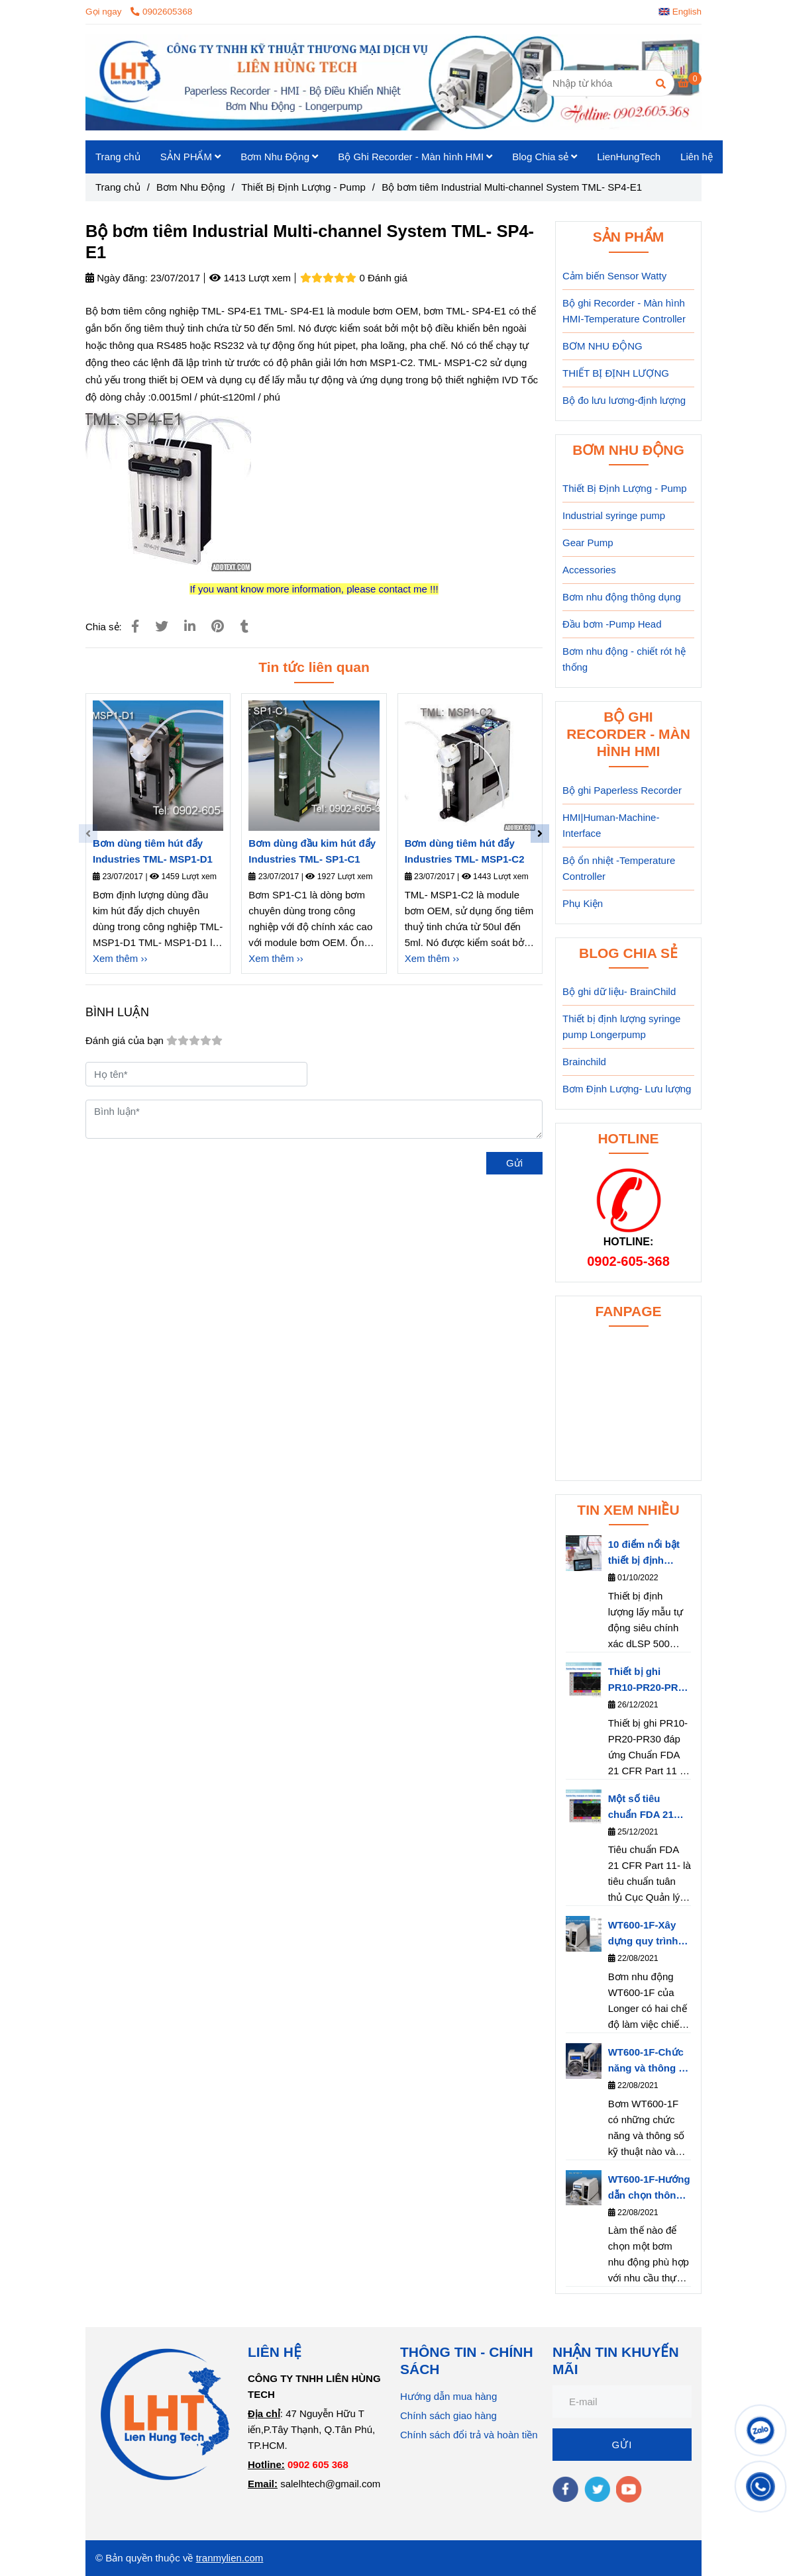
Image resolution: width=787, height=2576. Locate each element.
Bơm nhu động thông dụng (621, 596)
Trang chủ (117, 156)
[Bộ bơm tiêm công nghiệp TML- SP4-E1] (690, 82)
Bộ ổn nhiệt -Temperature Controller (618, 868)
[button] (683, 12)
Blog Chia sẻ (544, 156)
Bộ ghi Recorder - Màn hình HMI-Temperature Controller (624, 310)
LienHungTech (628, 156)
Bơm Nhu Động (279, 156)
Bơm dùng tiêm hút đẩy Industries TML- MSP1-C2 (465, 851)
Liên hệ (696, 156)
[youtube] (629, 2489)
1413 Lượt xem (250, 277)
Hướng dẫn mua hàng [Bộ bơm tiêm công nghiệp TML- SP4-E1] (448, 2396)
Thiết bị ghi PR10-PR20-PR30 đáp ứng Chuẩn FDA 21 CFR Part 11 (649, 1680)
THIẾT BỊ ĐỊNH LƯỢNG (615, 373)
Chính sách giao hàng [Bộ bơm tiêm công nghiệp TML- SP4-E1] (448, 2415)
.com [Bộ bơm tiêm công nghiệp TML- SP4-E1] (253, 2557)
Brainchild (584, 1061)
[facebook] (565, 2489)
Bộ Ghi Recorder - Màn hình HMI (415, 156)
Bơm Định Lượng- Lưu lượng (626, 1088)
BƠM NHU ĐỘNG (602, 346)
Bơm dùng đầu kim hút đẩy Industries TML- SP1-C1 (312, 851)
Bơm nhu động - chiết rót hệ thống (624, 659)
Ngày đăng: (116, 277)
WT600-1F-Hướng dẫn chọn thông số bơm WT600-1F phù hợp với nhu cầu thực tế (649, 2188)
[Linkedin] (190, 626)
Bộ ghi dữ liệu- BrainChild (619, 991)
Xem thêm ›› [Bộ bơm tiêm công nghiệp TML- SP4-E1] (120, 958)
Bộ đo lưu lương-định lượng (624, 400)
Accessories (589, 569)
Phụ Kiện (582, 903)
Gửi (514, 1163)
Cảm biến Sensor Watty (614, 275)
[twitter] (597, 2489)
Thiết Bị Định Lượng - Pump (624, 488)
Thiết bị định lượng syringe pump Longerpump (621, 1026)
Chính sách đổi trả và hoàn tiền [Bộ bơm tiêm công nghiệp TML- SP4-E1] (469, 2434)
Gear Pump (587, 542)
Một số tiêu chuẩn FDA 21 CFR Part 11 (641, 1808)
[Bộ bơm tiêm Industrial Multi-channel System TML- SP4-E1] (393, 82)
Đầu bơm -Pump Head (612, 624)
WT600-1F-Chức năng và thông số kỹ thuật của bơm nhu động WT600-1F (649, 2061)
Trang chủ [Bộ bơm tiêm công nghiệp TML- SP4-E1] (117, 187)
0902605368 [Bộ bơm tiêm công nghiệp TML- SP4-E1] (161, 12)
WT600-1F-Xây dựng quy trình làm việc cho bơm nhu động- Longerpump (644, 1934)
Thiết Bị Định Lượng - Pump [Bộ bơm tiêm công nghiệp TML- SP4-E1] (303, 187)
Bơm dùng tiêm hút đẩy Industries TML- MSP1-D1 (153, 851)
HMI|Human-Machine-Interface (610, 825)
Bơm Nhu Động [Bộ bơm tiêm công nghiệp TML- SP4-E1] (190, 187)
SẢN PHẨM (190, 156)
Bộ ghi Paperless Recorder (622, 790)
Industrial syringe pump (613, 515)
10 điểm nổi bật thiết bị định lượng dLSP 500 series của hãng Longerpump (645, 1553)
